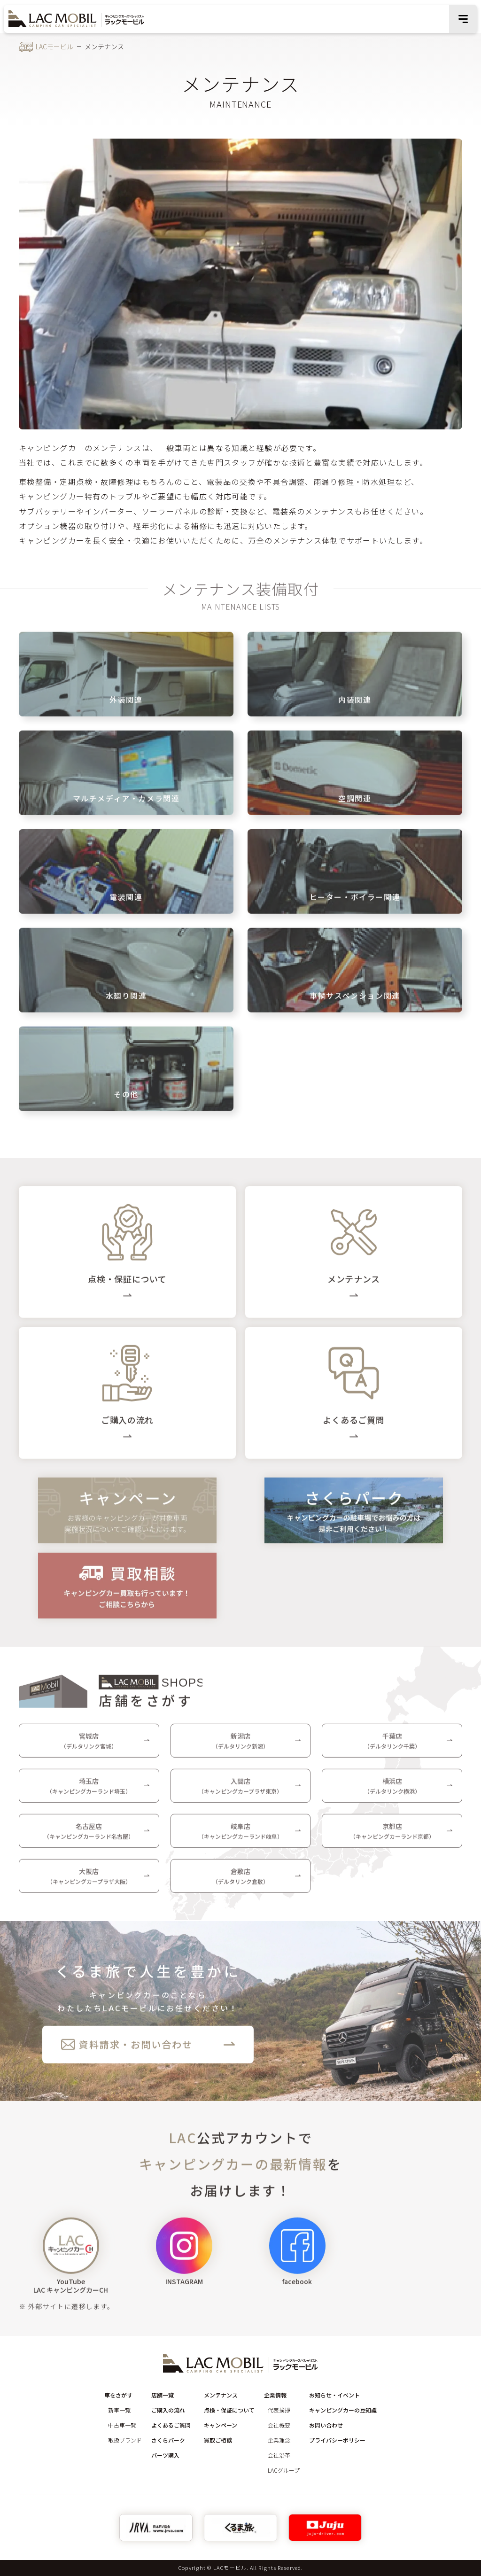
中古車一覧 (122, 2425)
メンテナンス (221, 2395)
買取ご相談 (218, 2440)
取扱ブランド (125, 2440)
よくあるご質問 (171, 2425)
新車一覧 (119, 2410)
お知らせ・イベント (334, 2395)
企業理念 (279, 2440)
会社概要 (279, 2425)
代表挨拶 (279, 2410)
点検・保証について (229, 2410)
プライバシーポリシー (337, 2440)
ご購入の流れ (168, 2410)
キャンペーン (220, 2425)
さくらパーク (168, 2440)
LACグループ (284, 2470)
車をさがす (118, 2395)
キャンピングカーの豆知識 (343, 2410)
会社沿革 (279, 2455)
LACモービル (54, 46)
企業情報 (275, 2395)
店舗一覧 (162, 2395)
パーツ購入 (165, 2455)
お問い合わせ (326, 2425)
